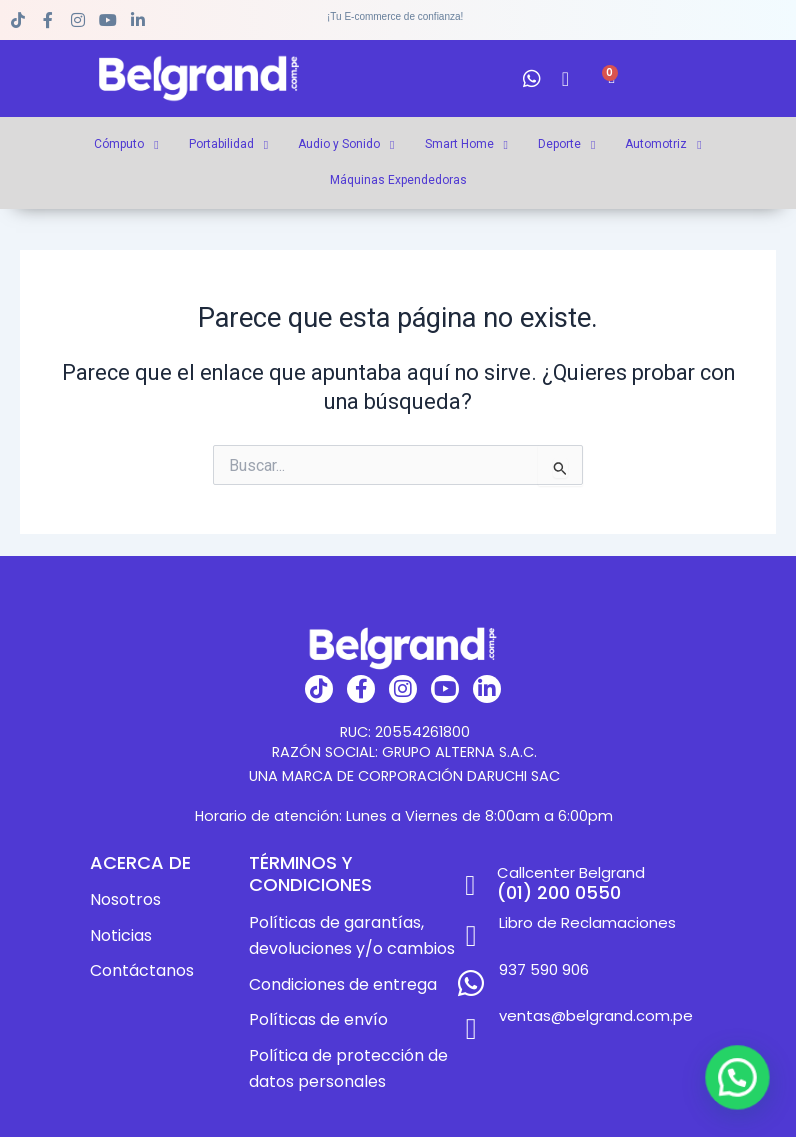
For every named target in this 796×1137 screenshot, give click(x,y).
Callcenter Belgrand (568, 872)
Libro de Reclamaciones (582, 922)
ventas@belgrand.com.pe (591, 996)
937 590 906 (536, 959)
